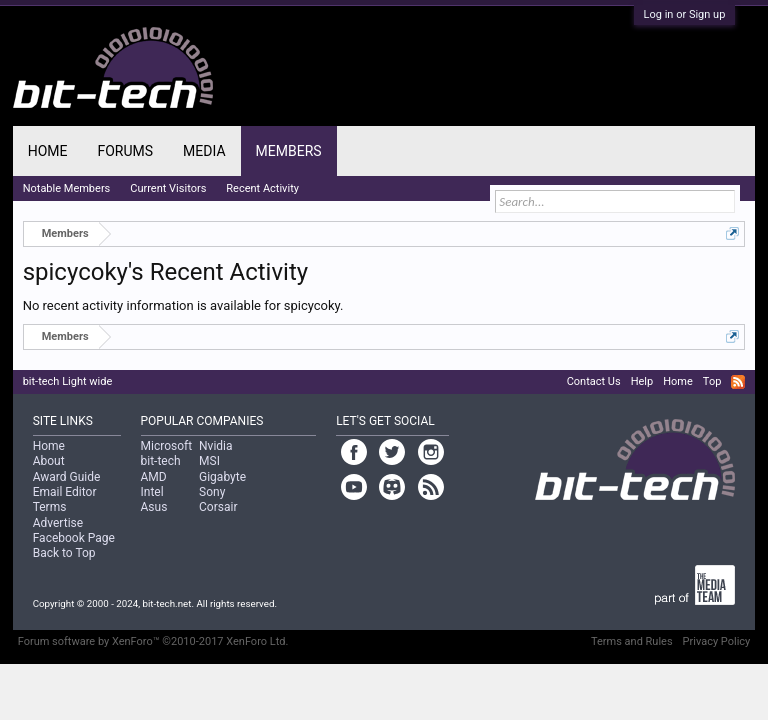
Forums (125, 151)
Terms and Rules (632, 641)
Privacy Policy (717, 641)
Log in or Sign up (685, 14)
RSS (738, 382)
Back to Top (64, 553)
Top (712, 381)
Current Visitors (168, 188)
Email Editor (65, 492)
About (49, 461)
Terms (50, 507)
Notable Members (67, 188)
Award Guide (67, 477)
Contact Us (594, 381)
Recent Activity (262, 188)
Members (289, 151)
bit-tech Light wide (68, 381)
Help (642, 381)
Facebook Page (74, 538)
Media (204, 151)
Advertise (58, 523)
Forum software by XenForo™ (153, 641)
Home (48, 151)
